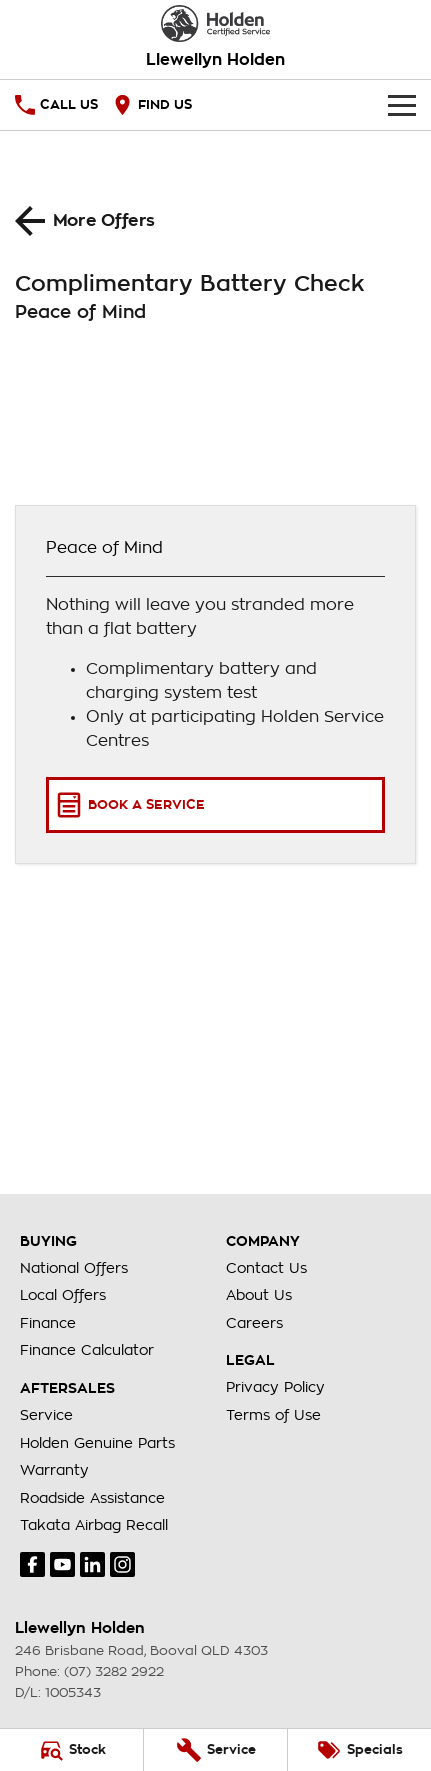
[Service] (215, 1750)
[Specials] (359, 1750)
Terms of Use (273, 1415)
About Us (259, 1295)
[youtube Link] (62, 1564)
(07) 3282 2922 (114, 1671)
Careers (254, 1323)
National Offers (74, 1268)
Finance (48, 1323)
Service (46, 1415)
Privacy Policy (275, 1387)
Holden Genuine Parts (97, 1443)
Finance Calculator (87, 1350)
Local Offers (63, 1295)
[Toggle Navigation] (402, 105)
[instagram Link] (122, 1564)
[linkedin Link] (92, 1564)
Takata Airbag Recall (94, 1525)
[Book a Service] (215, 805)
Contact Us (266, 1268)
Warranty (54, 1470)
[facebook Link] (32, 1564)
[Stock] (71, 1750)
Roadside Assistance (92, 1498)
